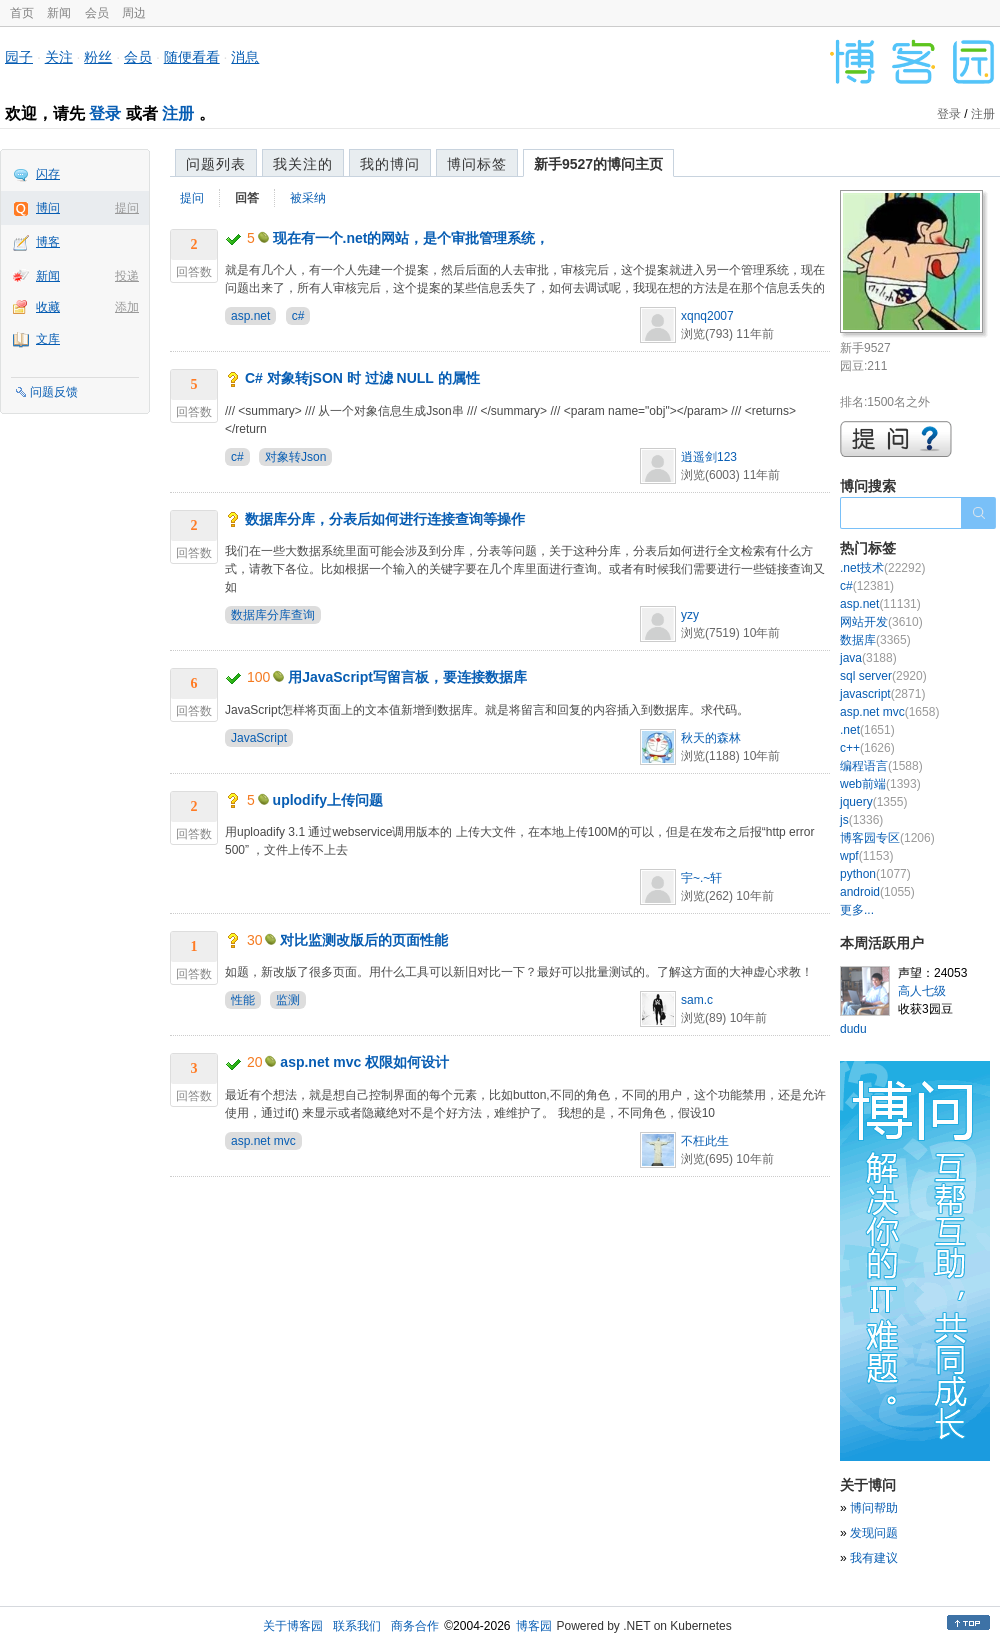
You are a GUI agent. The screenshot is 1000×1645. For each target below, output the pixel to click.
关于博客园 (293, 1626)
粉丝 (98, 57)
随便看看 (192, 57)
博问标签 (477, 164)
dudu (853, 1029)
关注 (59, 57)
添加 (127, 307)
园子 (19, 57)
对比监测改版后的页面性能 (364, 940)
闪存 (48, 174)
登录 (105, 113)
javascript (882, 694)
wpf (866, 856)
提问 (127, 208)
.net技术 (882, 568)
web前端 (880, 784)
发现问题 (874, 1533)
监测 (288, 1000)
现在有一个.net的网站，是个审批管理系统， (411, 238)
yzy (690, 615)
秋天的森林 (711, 738)
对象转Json (295, 457)
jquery (873, 802)
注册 (178, 113)
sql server (883, 676)
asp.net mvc (263, 1141)
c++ (867, 748)
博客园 (534, 1626)
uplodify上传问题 (328, 800)
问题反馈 (54, 392)
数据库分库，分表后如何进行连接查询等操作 (385, 519)
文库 (48, 339)
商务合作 (415, 1626)
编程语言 (881, 766)
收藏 (48, 307)
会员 (97, 13)
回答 (247, 198)
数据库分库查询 (273, 615)
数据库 (875, 640)
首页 (22, 13)
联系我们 (357, 1626)
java (868, 658)
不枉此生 (705, 1141)
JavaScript (259, 738)
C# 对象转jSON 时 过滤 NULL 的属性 (362, 378)
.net (867, 730)
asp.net (250, 316)
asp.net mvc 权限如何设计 (364, 1062)
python (875, 874)
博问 (48, 208)
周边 (134, 13)
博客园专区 (887, 838)
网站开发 (881, 622)
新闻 (59, 13)
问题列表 (216, 164)
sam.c (697, 1000)
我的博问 (390, 164)
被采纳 (308, 198)
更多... (857, 910)
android (877, 892)
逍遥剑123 (709, 457)
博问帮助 (874, 1508)
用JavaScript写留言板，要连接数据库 (407, 677)
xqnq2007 (707, 316)
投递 (127, 276)
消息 (245, 57)
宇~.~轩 (701, 878)
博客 (48, 242)
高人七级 (922, 991)
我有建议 (874, 1558)
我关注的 (303, 164)
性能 (243, 1000)
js (861, 820)
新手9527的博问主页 (598, 164)
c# (298, 316)
